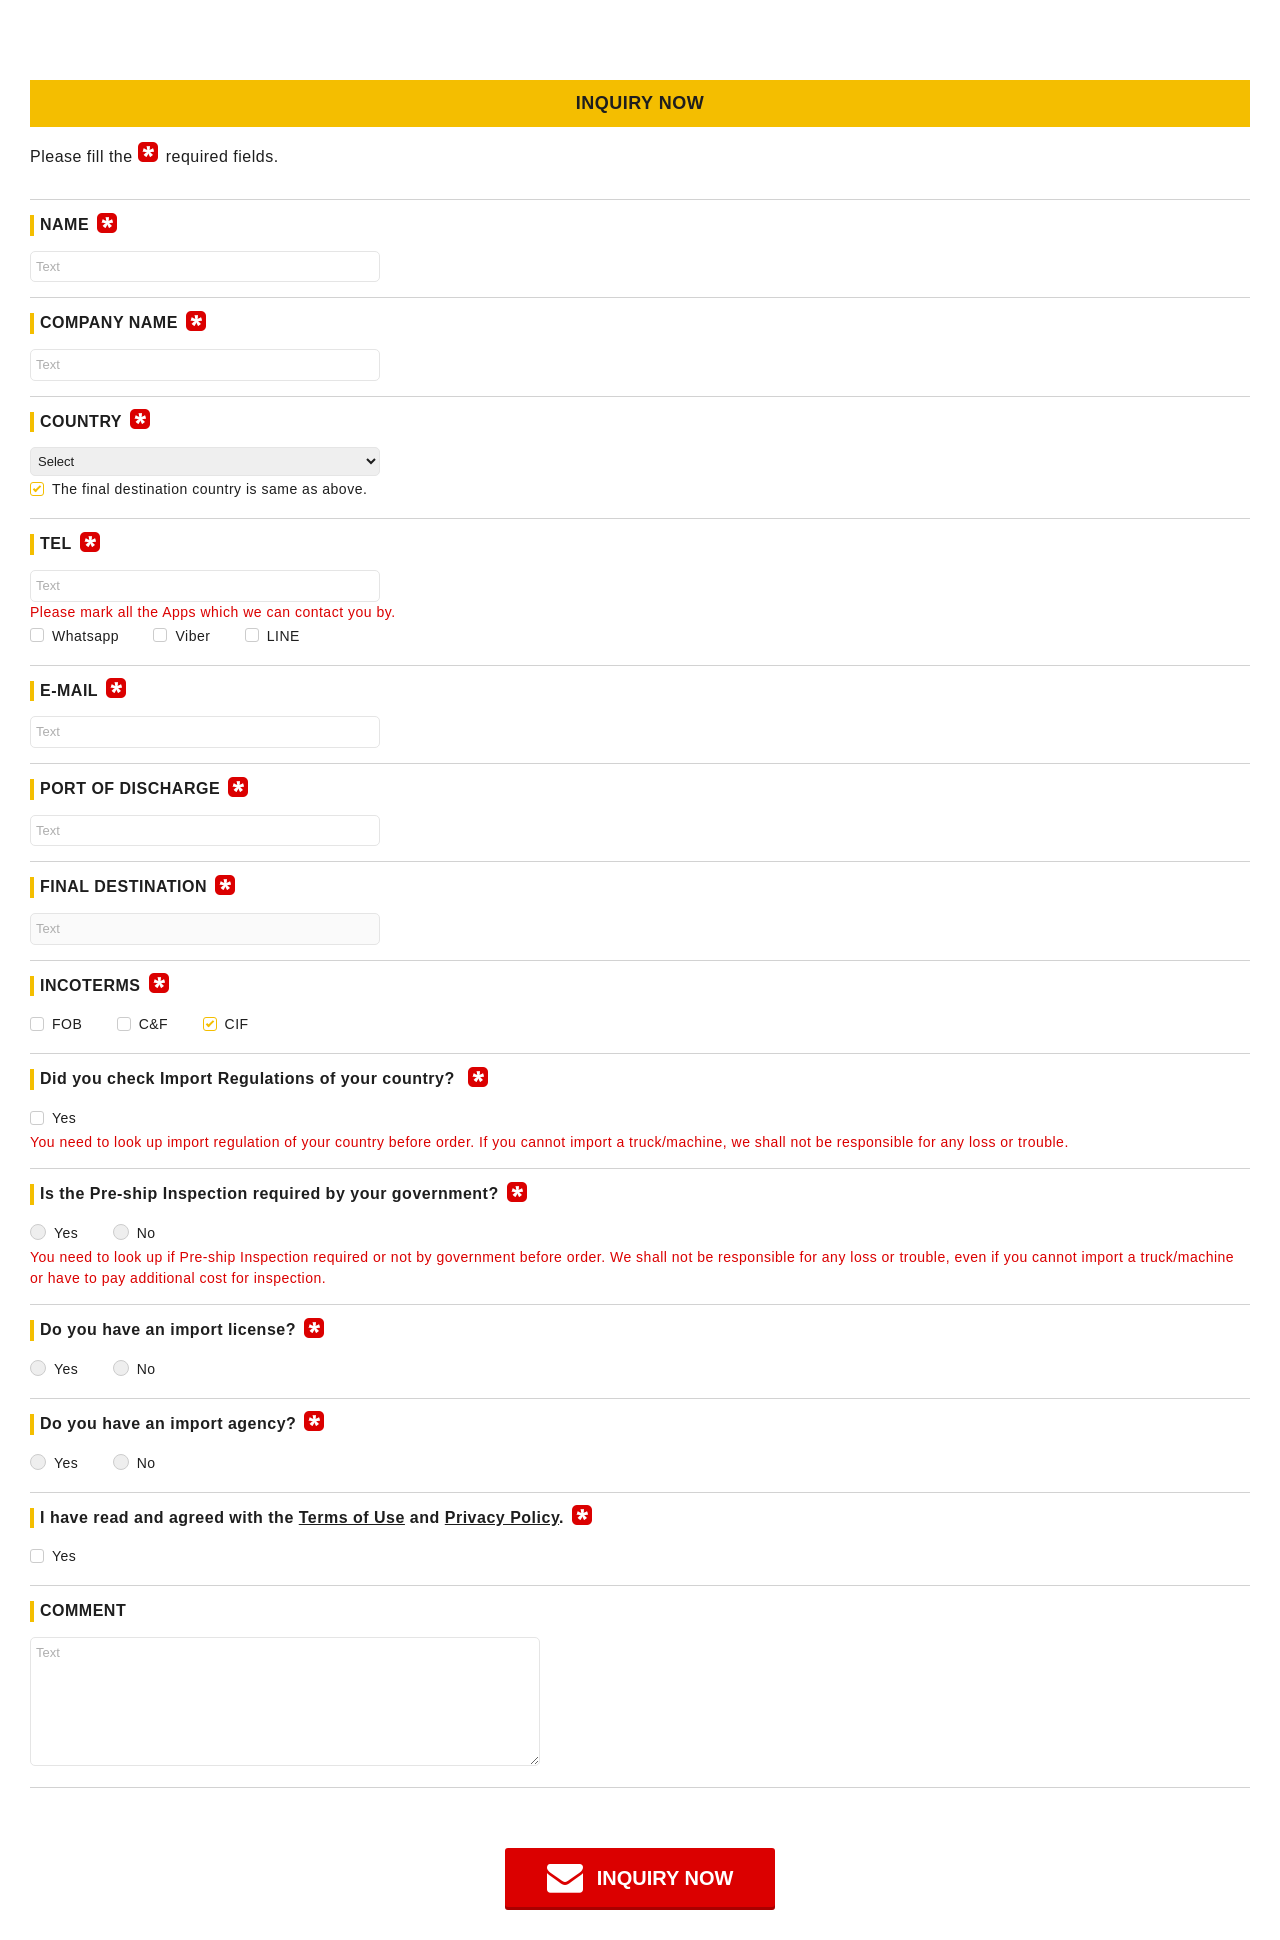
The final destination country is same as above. (209, 489)
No (146, 1233)
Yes (64, 1118)
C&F (154, 1024)
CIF (237, 1024)
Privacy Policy (502, 1517)
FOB (67, 1024)
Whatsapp (85, 636)
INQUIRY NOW (665, 1878)
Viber (192, 636)
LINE (283, 636)
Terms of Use (352, 1517)
